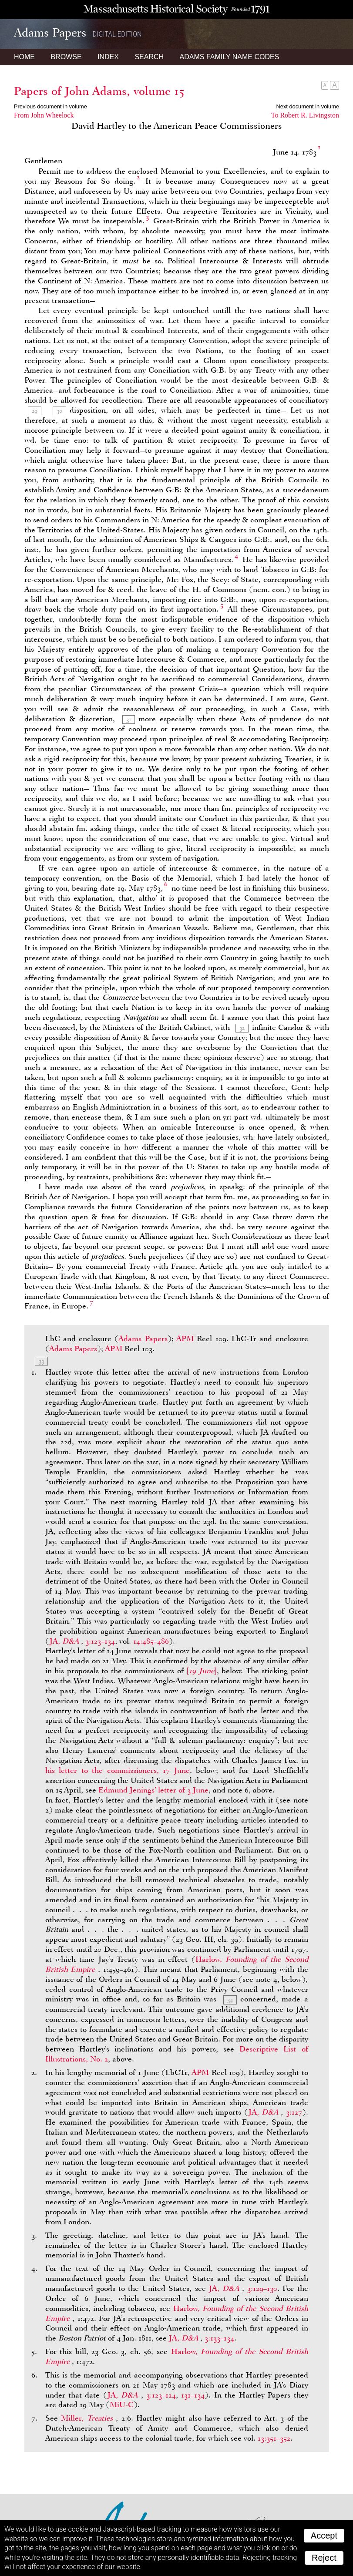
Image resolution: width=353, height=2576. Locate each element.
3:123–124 (161, 2395)
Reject (324, 2558)
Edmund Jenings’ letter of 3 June (153, 1790)
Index (108, 57)
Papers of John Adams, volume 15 (99, 91)
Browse (65, 57)
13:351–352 (274, 2438)
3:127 (294, 2112)
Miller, (88, 2418)
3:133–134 (219, 2338)
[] (201, 1670)
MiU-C (122, 2404)
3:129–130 (262, 2288)
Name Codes (229, 57)
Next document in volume (307, 106)
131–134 (193, 2395)
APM (185, 1338)
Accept (324, 2535)
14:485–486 (151, 1641)
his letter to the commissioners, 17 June (117, 1770)
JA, (65, 1641)
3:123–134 (100, 1641)
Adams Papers (142, 1338)
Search (149, 57)
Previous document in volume (50, 106)
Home (24, 57)
